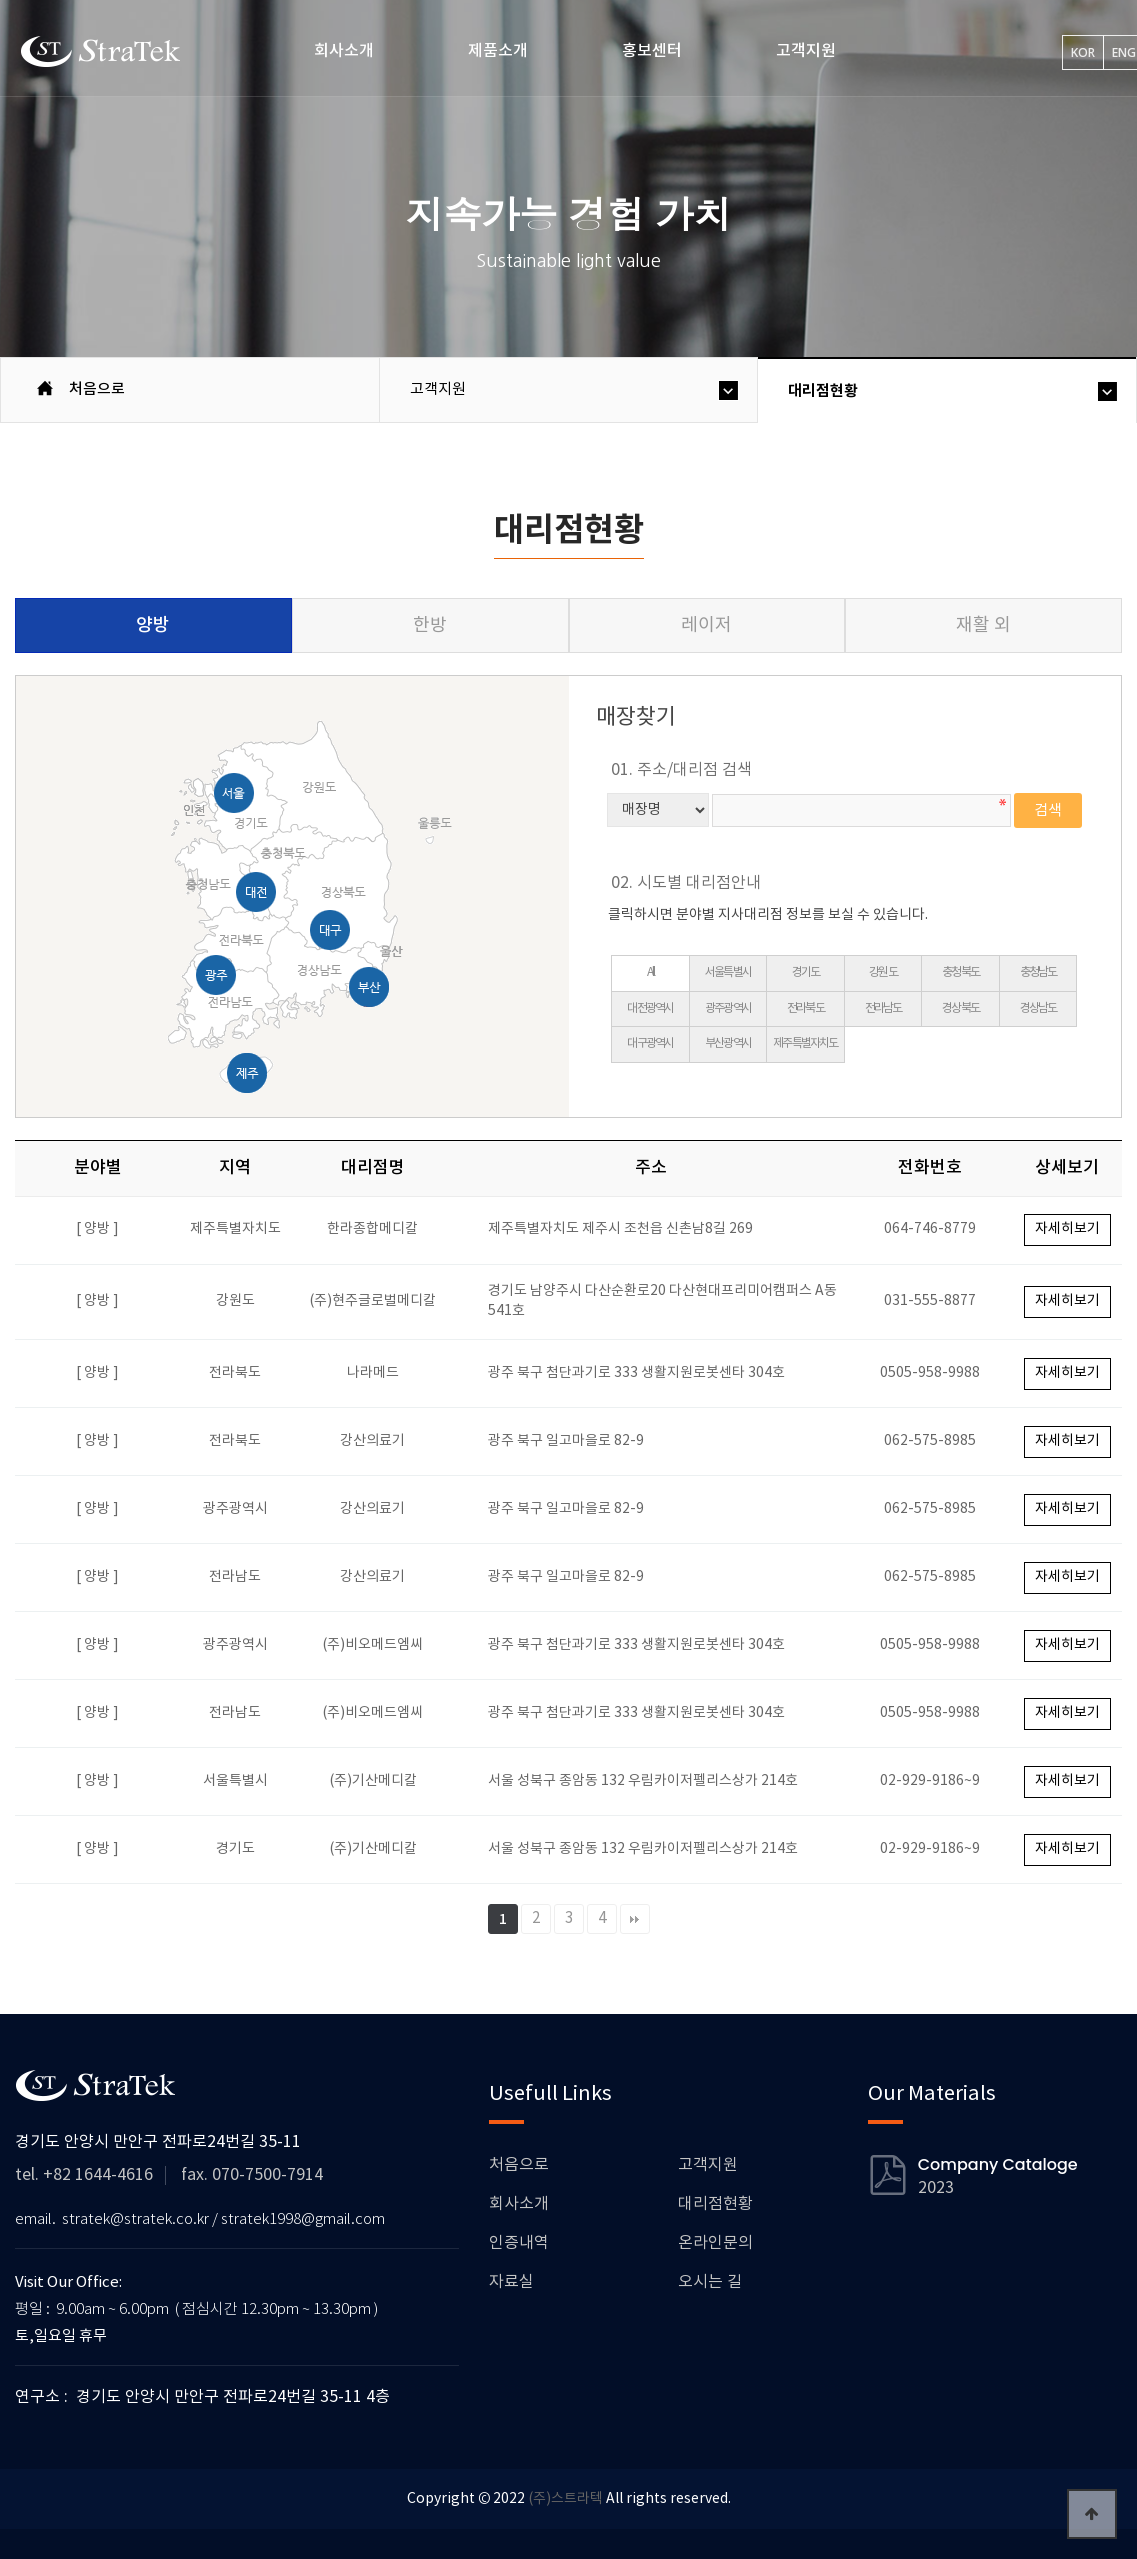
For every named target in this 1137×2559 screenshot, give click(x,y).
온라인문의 (715, 2243)
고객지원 (806, 51)
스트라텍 (102, 51)
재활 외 (983, 625)
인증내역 (519, 2243)
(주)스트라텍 (565, 2499)
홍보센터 (652, 51)
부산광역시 (728, 1043)
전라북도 (805, 1008)
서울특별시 (728, 972)
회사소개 (344, 51)
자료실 (511, 2282)
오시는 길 (710, 2282)
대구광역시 (650, 1043)
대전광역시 (650, 1008)
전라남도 (883, 1008)
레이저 (706, 625)
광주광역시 (728, 1008)
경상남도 (1038, 1008)
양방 (153, 625)
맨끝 (635, 1919)
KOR (1083, 52)
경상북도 (960, 1008)
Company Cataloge (998, 2165)
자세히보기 (1067, 1229)
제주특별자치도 (805, 1043)
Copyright (441, 2499)
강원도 (883, 972)
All (651, 972)
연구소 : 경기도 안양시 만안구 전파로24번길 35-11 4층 (202, 2397)
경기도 (806, 972)
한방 (430, 625)
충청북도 (960, 972)
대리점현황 (823, 391)
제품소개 (498, 51)
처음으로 (519, 2165)
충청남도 (1038, 972)
